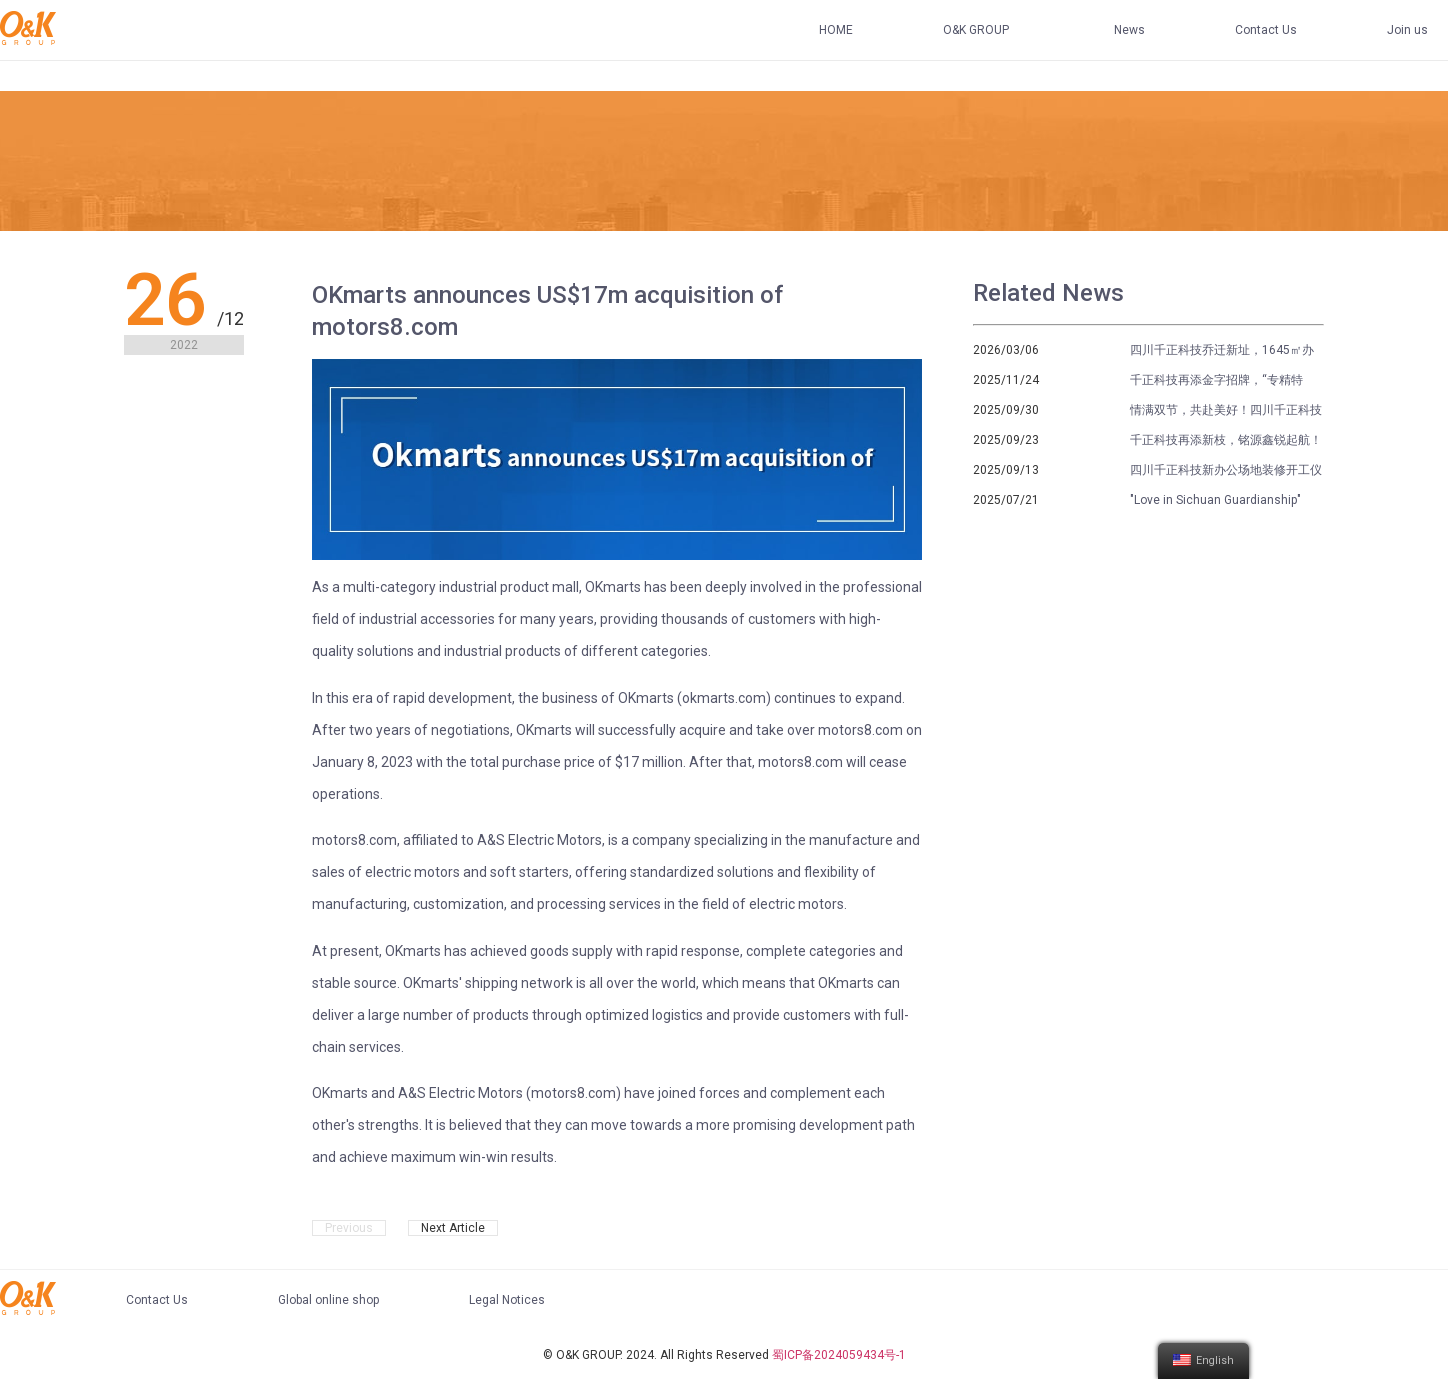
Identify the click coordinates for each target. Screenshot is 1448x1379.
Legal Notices (507, 1300)
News (1129, 30)
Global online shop (328, 1300)
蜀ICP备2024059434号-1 (839, 1355)
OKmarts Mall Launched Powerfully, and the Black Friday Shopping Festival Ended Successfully (428, 1230)
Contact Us (1266, 30)
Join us (1407, 30)
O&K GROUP (976, 30)
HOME (836, 30)
